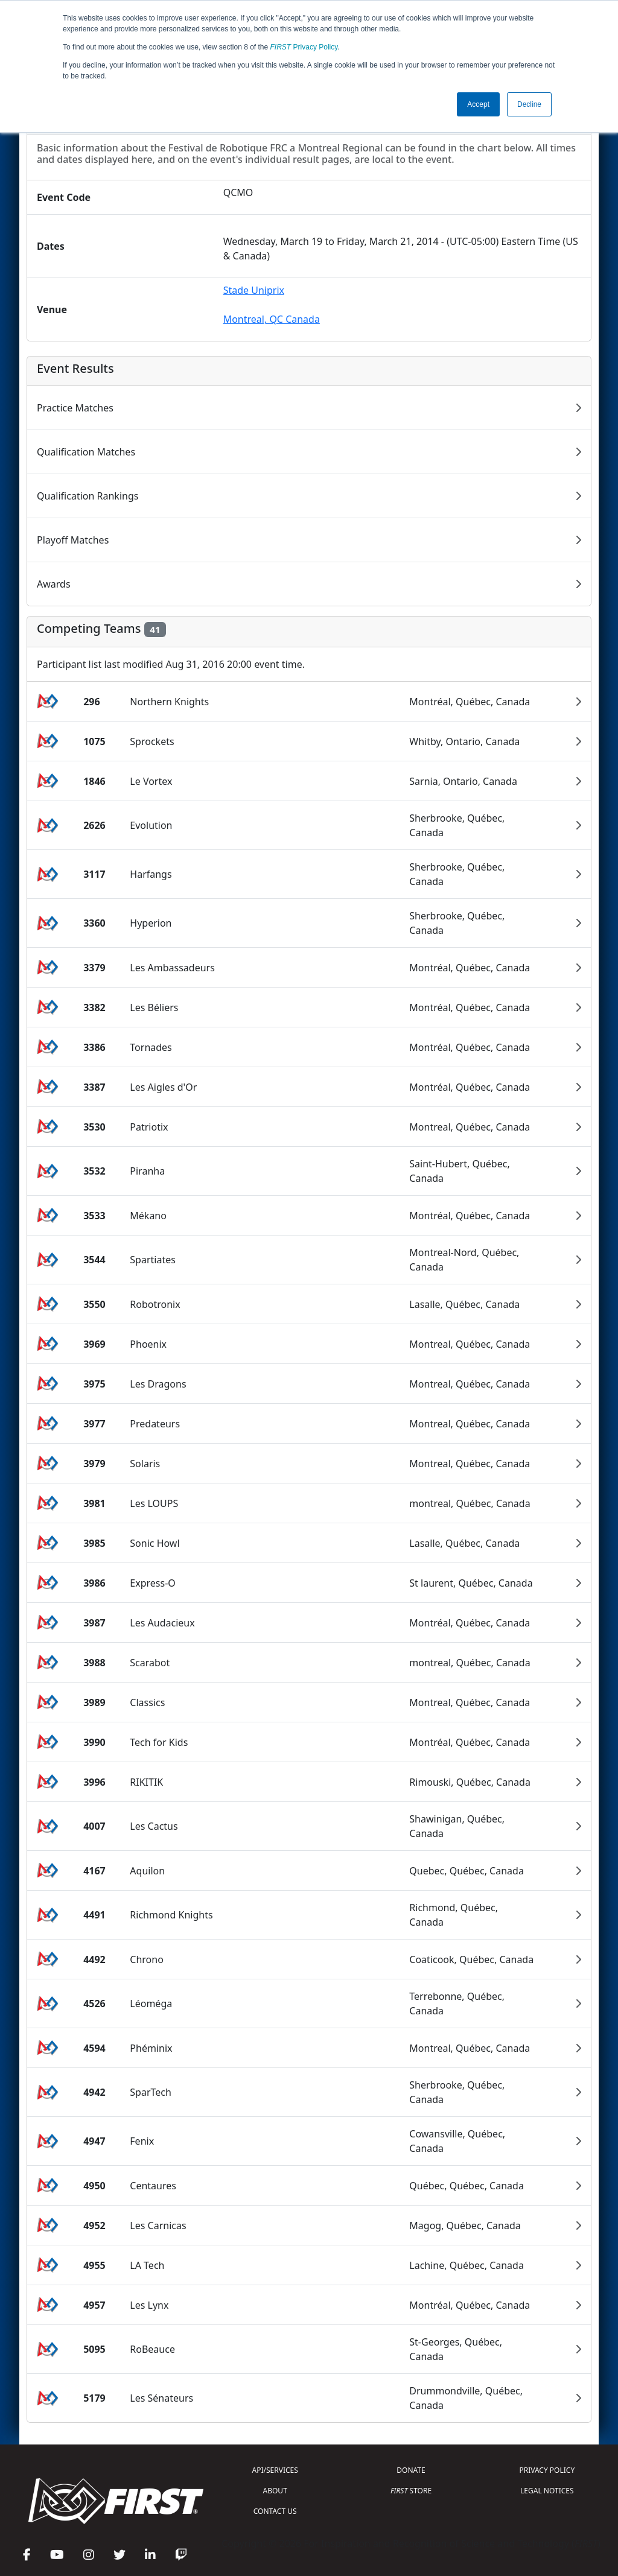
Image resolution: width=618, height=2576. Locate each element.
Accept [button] (478, 104)
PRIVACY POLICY (547, 2470)
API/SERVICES (275, 2470)
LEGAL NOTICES (547, 2491)
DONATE (411, 2470)
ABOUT (275, 2491)
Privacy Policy (304, 47)
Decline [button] (529, 104)
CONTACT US (275, 2511)
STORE (411, 2491)
